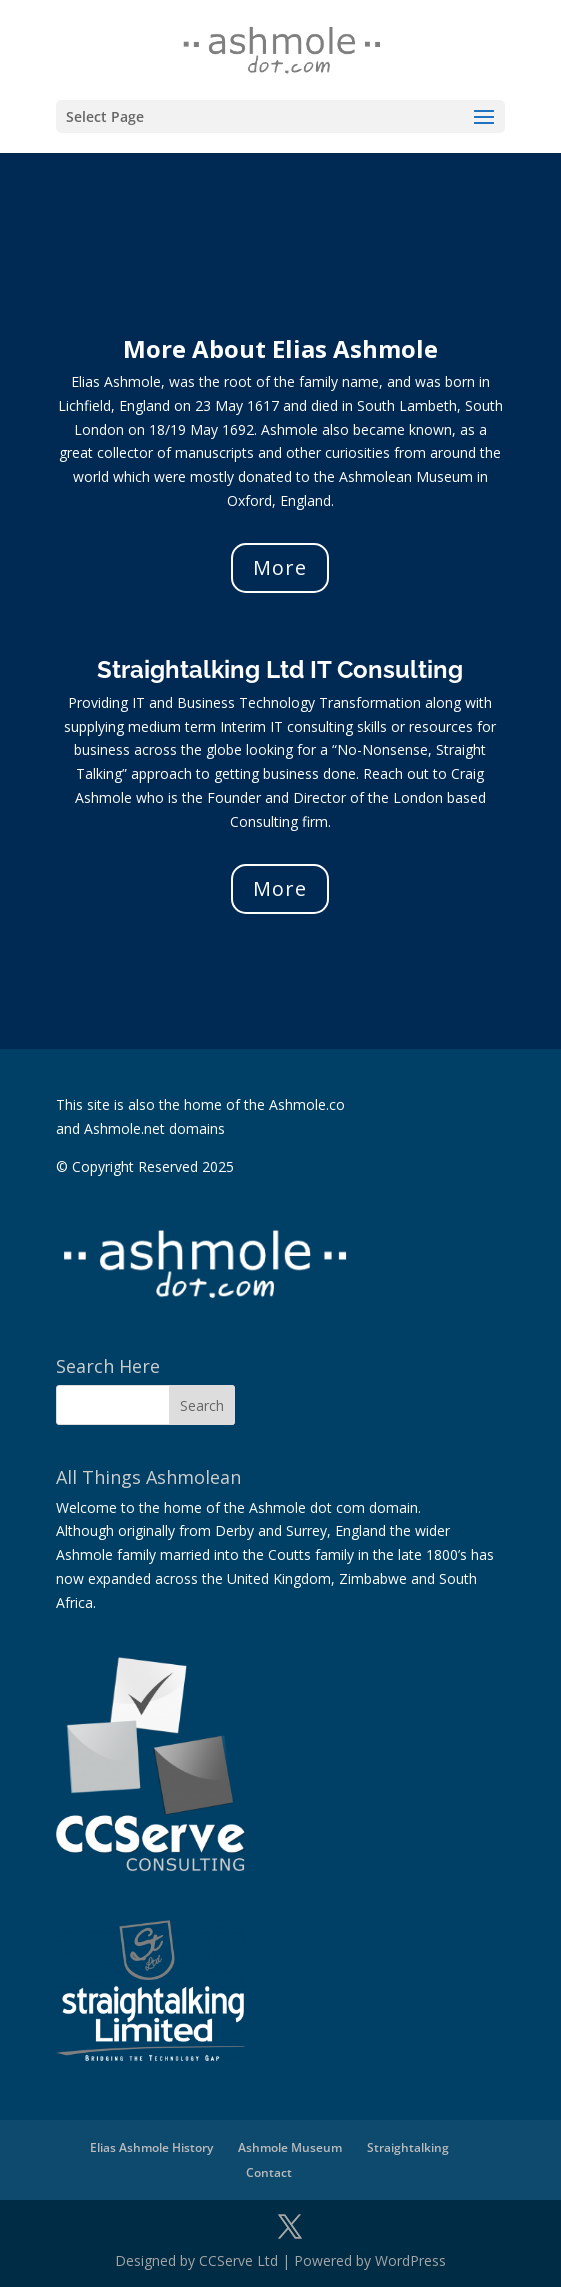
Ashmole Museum (290, 2147)
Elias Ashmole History (151, 2147)
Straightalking (408, 2147)
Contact (269, 2172)
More (280, 567)
